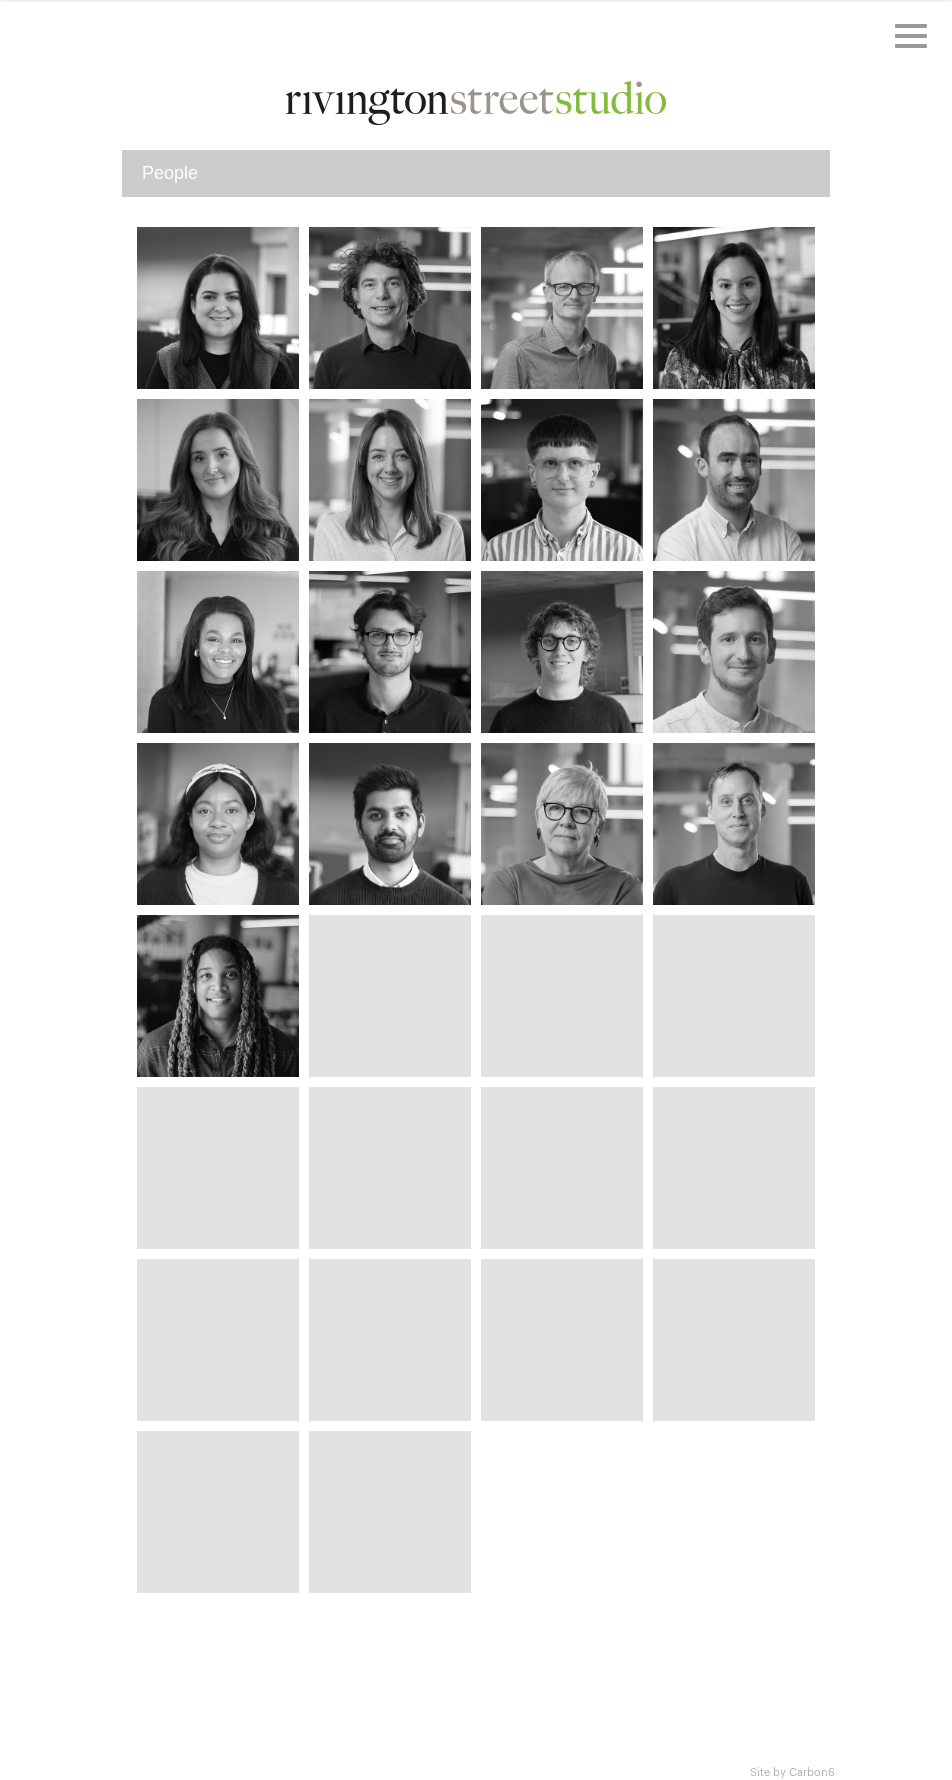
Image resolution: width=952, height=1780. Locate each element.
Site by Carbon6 (792, 1771)
